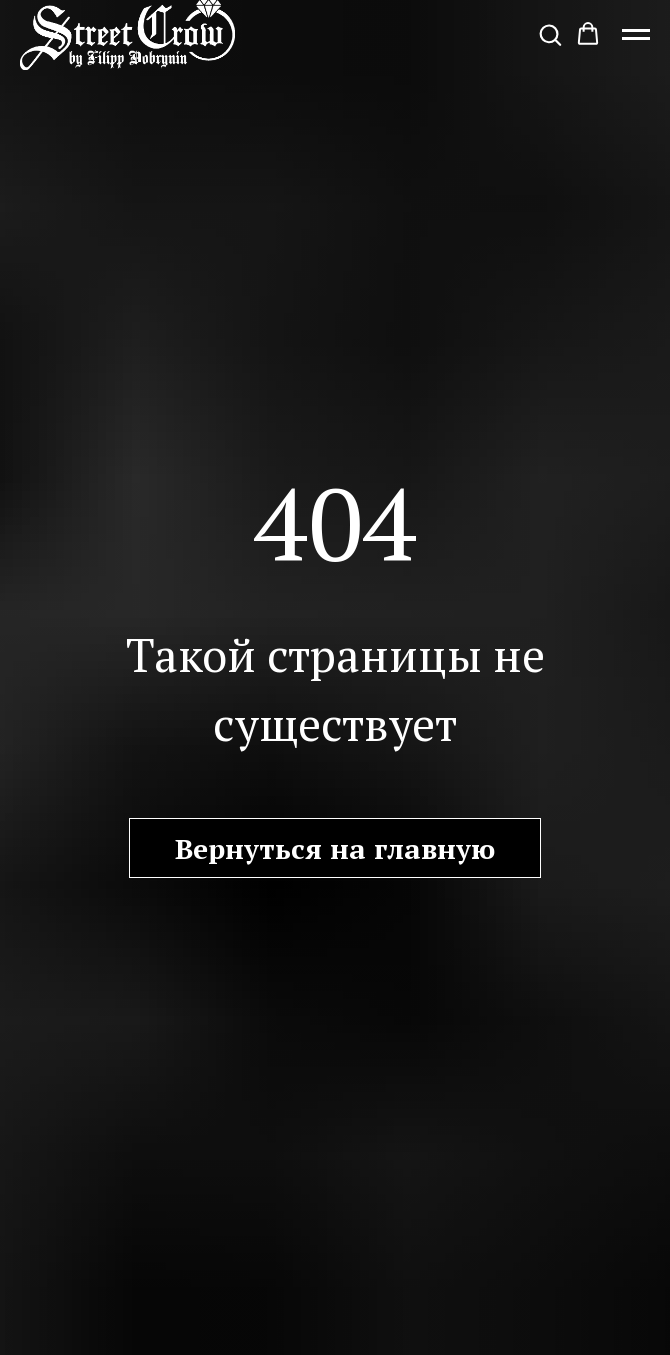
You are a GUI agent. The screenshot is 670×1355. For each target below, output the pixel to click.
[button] (550, 34)
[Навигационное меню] (636, 35)
